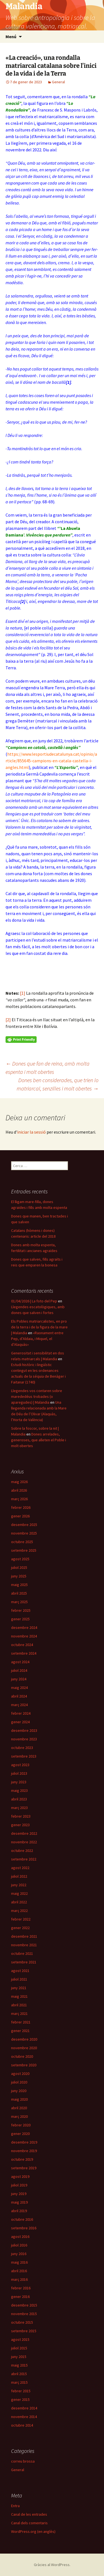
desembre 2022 (24, 1833)
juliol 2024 (19, 1670)
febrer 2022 (21, 1919)
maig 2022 (19, 1893)
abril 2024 (19, 1696)
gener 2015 (20, 2399)
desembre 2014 (24, 2408)
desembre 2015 (24, 2305)
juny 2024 (18, 1678)
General (58, 81)
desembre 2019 (24, 2142)
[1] (22, 993)
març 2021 (19, 2013)
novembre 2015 (24, 2313)
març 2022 (19, 1910)
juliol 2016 (19, 2245)
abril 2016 (19, 2270)
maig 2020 (19, 2099)
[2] (8, 1019)
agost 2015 (20, 2339)
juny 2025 (18, 1576)
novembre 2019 (24, 2150)
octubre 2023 (22, 1747)
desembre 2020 (24, 2039)
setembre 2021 (23, 1962)
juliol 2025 (19, 1567)
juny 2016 (18, 2253)
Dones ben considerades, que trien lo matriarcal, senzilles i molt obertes (57, 1084)
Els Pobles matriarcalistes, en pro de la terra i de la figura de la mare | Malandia (39, 1327)
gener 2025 (20, 1618)
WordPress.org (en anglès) (33, 2531)
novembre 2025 (24, 1533)
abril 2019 (19, 2210)
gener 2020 (20, 2133)
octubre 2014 (22, 2425)
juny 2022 (18, 1884)
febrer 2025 (21, 1610)
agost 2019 (20, 2176)
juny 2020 (18, 2090)
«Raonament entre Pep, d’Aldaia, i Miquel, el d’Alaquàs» (37, 1338)
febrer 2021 (21, 2022)
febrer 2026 (21, 1507)
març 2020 (19, 2116)
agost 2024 (20, 1661)
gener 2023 (20, 1824)
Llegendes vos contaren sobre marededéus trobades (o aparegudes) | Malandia (36, 1396)
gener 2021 (20, 2030)
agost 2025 (20, 1558)
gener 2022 (20, 1927)
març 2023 (19, 1807)
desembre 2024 (24, 1627)
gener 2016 (20, 2296)
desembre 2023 (24, 1730)
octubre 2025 (22, 1541)
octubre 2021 (22, 1953)
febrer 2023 (21, 1816)
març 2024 (19, 1704)
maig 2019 (19, 2202)
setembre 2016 (23, 2227)
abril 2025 (19, 1593)
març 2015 (19, 2382)
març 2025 (19, 1601)
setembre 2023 (23, 1756)
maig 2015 (19, 2365)
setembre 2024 (23, 1653)
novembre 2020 (24, 2047)
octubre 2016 (22, 2219)
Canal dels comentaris (29, 2522)
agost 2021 (20, 1970)
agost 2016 (20, 2236)
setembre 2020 (23, 2064)
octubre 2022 (22, 1850)
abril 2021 (19, 2004)
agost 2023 (20, 1764)
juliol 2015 (19, 2348)
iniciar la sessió (31, 1132)
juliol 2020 (19, 2082)
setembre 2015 (23, 2330)
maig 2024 (19, 1687)
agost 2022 (20, 1867)
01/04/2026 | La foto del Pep (34, 1301)
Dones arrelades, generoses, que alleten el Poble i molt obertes (38, 1440)
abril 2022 (19, 1901)
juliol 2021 (19, 1979)
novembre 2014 (24, 2416)
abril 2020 (19, 2107)
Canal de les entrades (29, 2514)
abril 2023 (19, 1799)
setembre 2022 (23, 1859)
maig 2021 (19, 1996)
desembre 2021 (24, 1936)
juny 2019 (18, 2193)
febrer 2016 (21, 2287)
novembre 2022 (24, 1841)
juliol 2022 (19, 1876)
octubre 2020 (22, 2056)
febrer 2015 (21, 2390)
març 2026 (19, 1498)
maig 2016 (19, 2262)
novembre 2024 (24, 1636)
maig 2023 (19, 1790)
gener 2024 (20, 1721)
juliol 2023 (19, 1773)
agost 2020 (20, 2073)
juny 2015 (18, 2356)
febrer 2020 (21, 2125)
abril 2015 (19, 2373)
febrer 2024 (21, 1713)
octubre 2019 (22, 2159)
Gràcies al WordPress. (52, 2564)
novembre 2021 (24, 1944)
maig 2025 (19, 1584)
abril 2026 (19, 1490)
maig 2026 (19, 1481)
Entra (15, 2505)
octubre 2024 (22, 1644)
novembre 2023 (24, 1739)
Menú (11, 36)
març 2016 (19, 2279)
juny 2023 (18, 1781)
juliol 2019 (19, 2185)
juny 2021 (18, 1987)
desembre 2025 (24, 1524)
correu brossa (23, 2461)
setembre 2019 (23, 2167)
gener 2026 (20, 1516)
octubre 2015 (22, 2322)
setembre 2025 (23, 1550)
